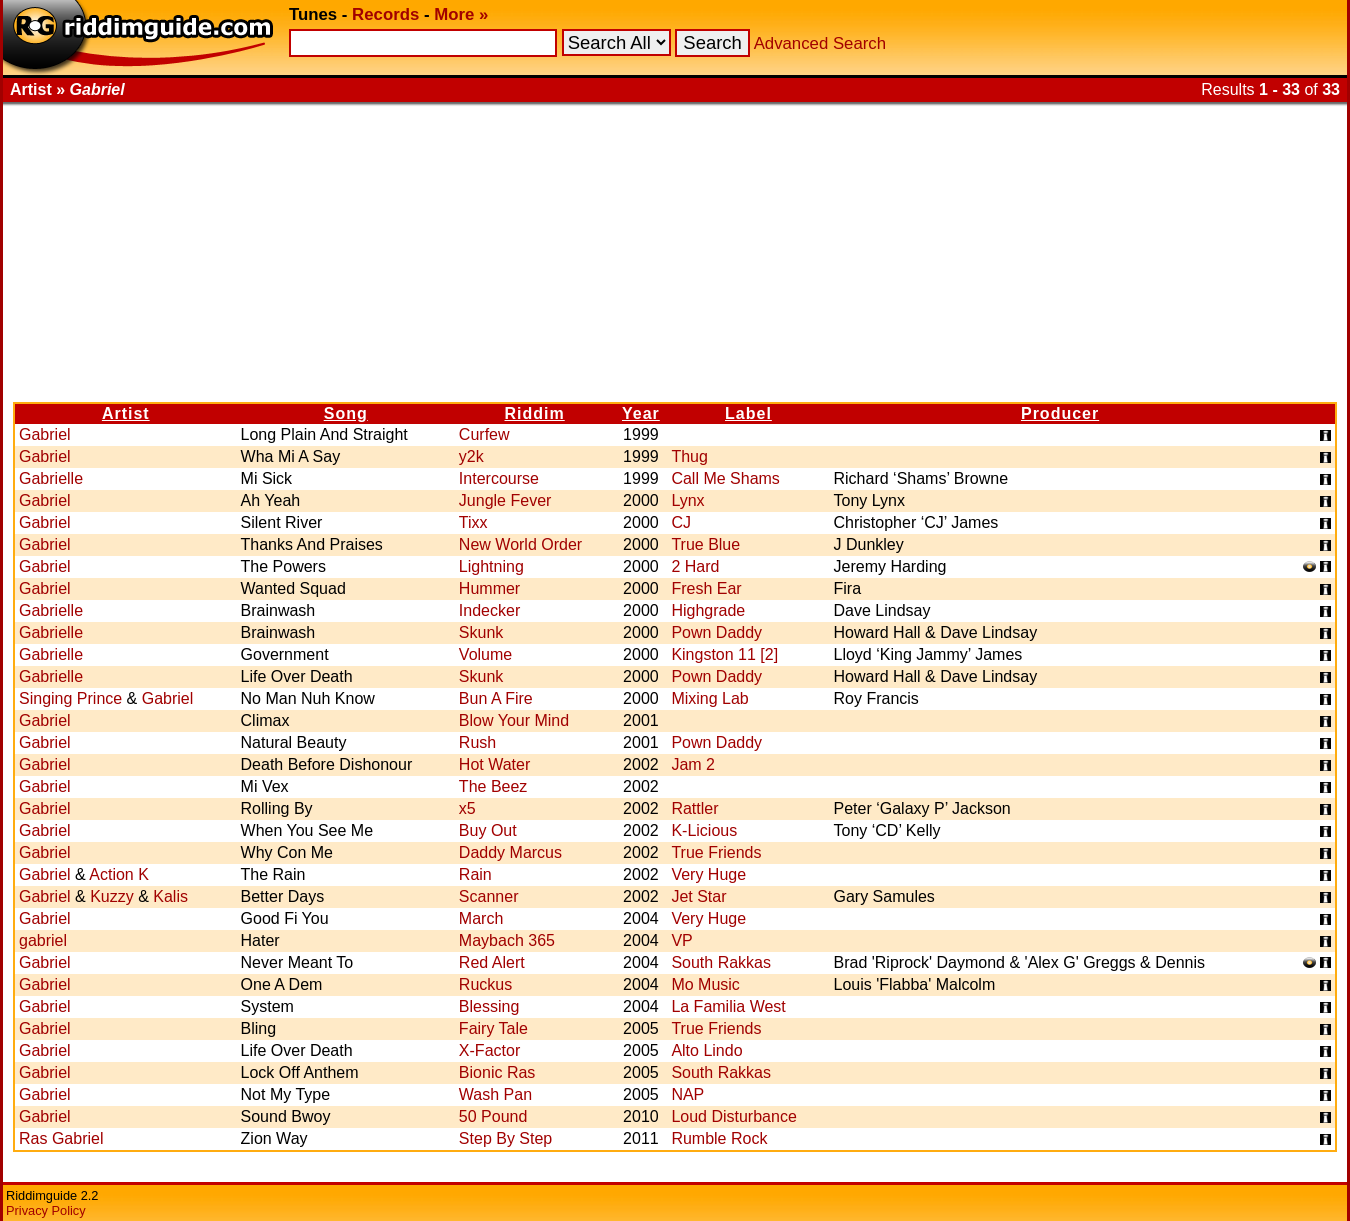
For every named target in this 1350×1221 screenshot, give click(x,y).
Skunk (481, 632)
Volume (485, 654)
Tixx (473, 522)
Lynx (687, 500)
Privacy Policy (46, 1210)
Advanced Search (820, 43)
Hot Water (494, 764)
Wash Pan (495, 1094)
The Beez (493, 786)
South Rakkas (721, 962)
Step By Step (505, 1138)
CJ (681, 522)
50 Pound (493, 1116)
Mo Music (705, 984)
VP (681, 940)
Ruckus (485, 984)
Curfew (484, 434)
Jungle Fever (505, 500)
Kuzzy (112, 896)
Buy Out (488, 830)
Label (748, 413)
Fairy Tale (493, 1028)
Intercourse (499, 478)
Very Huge (708, 874)
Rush (477, 742)
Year (641, 413)
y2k (471, 456)
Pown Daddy (716, 632)
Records (385, 14)
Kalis (170, 896)
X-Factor (489, 1050)
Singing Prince (70, 698)
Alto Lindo (706, 1050)
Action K (119, 874)
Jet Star (698, 896)
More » (461, 14)
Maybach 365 (507, 940)
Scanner (489, 896)
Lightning (491, 566)
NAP (687, 1094)
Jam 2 (693, 764)
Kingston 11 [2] (724, 654)
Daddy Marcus (510, 852)
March (481, 918)
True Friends (716, 852)
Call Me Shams (725, 478)
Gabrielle (51, 478)
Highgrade (708, 610)
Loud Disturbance (733, 1116)
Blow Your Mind (514, 720)
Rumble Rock (719, 1138)
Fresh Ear (706, 588)
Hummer (489, 588)
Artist (126, 413)
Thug (689, 456)
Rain (475, 874)
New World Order (520, 544)
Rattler (694, 808)
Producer (1060, 413)
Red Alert (492, 962)
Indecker (489, 610)
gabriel (43, 940)
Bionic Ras (497, 1072)
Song (346, 413)
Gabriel (45, 434)
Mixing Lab (709, 698)
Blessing (489, 1006)
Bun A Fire (496, 698)
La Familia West (728, 1006)
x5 (467, 808)
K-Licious (704, 830)
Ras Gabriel (61, 1138)
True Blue (705, 544)
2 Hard (695, 566)
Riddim (535, 413)
